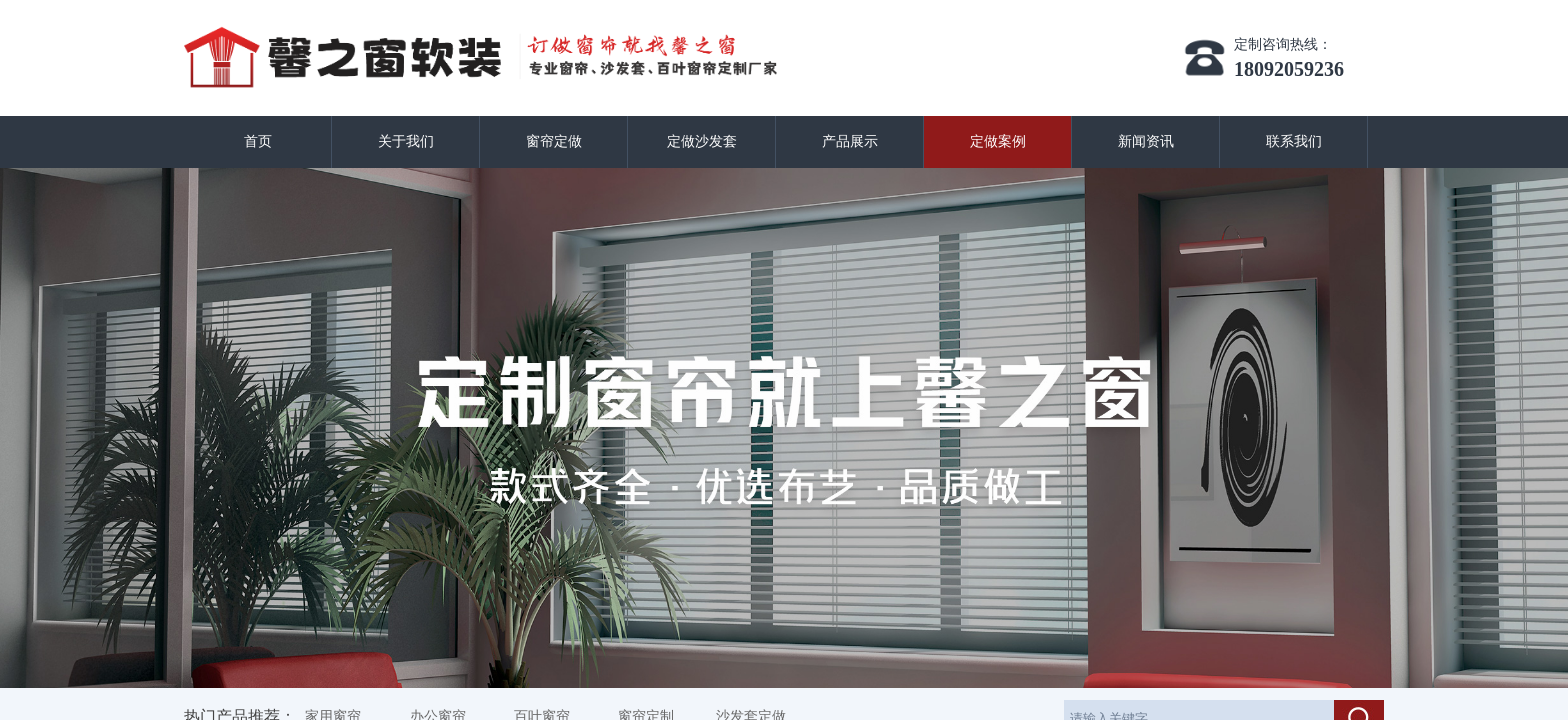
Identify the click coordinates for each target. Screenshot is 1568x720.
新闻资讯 (1146, 141)
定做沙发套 (702, 141)
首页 (258, 141)
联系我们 (1294, 141)
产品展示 (850, 141)
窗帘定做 (554, 141)
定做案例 (998, 141)
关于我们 (406, 141)
